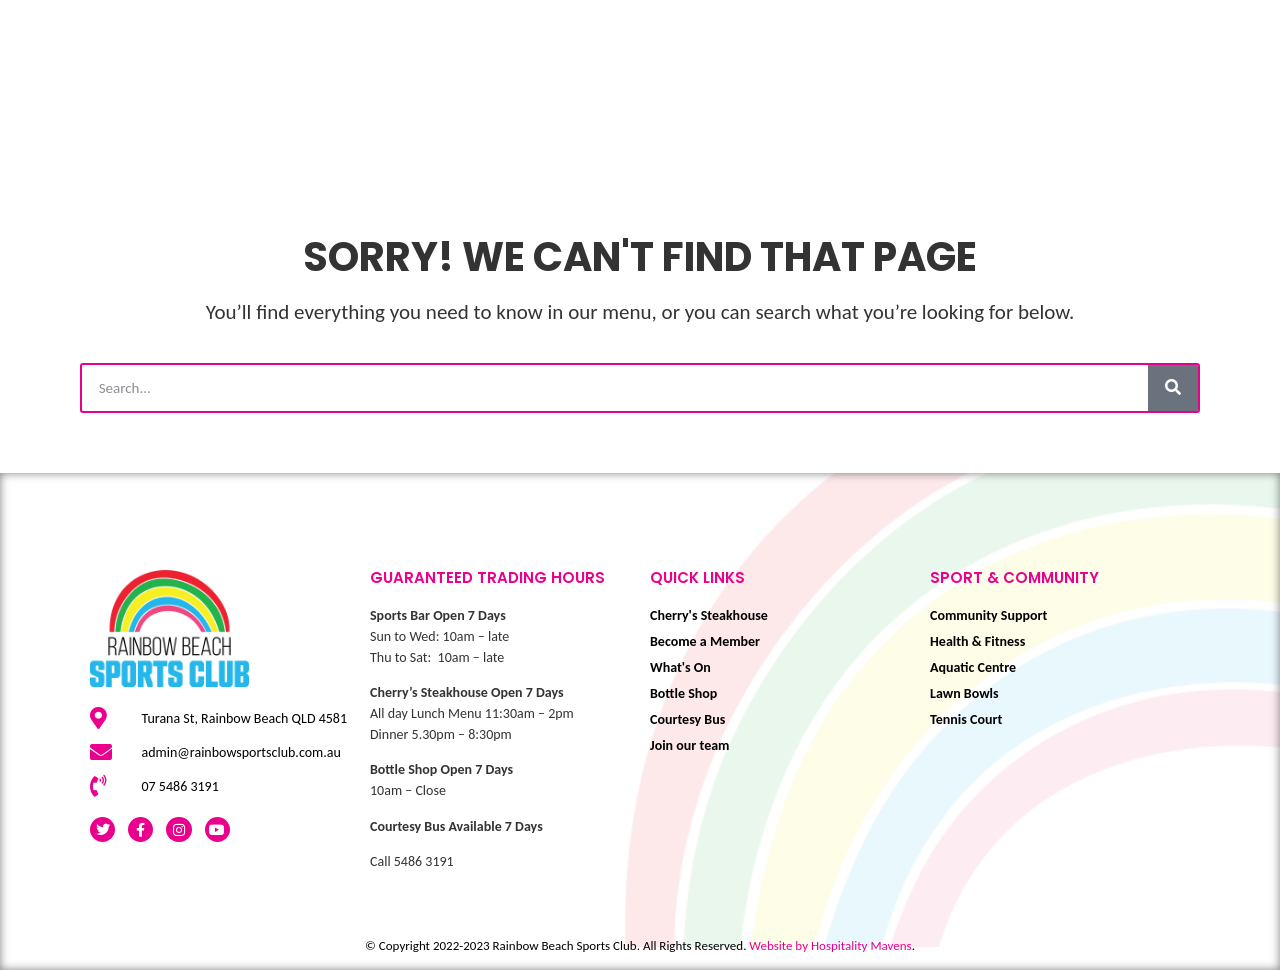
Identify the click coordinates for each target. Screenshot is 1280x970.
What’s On (305, 107)
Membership (954, 107)
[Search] (1173, 388)
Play (428, 107)
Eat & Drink (795, 107)
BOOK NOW (1101, 107)
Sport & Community (591, 107)
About (1232, 107)
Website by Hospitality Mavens (830, 945)
